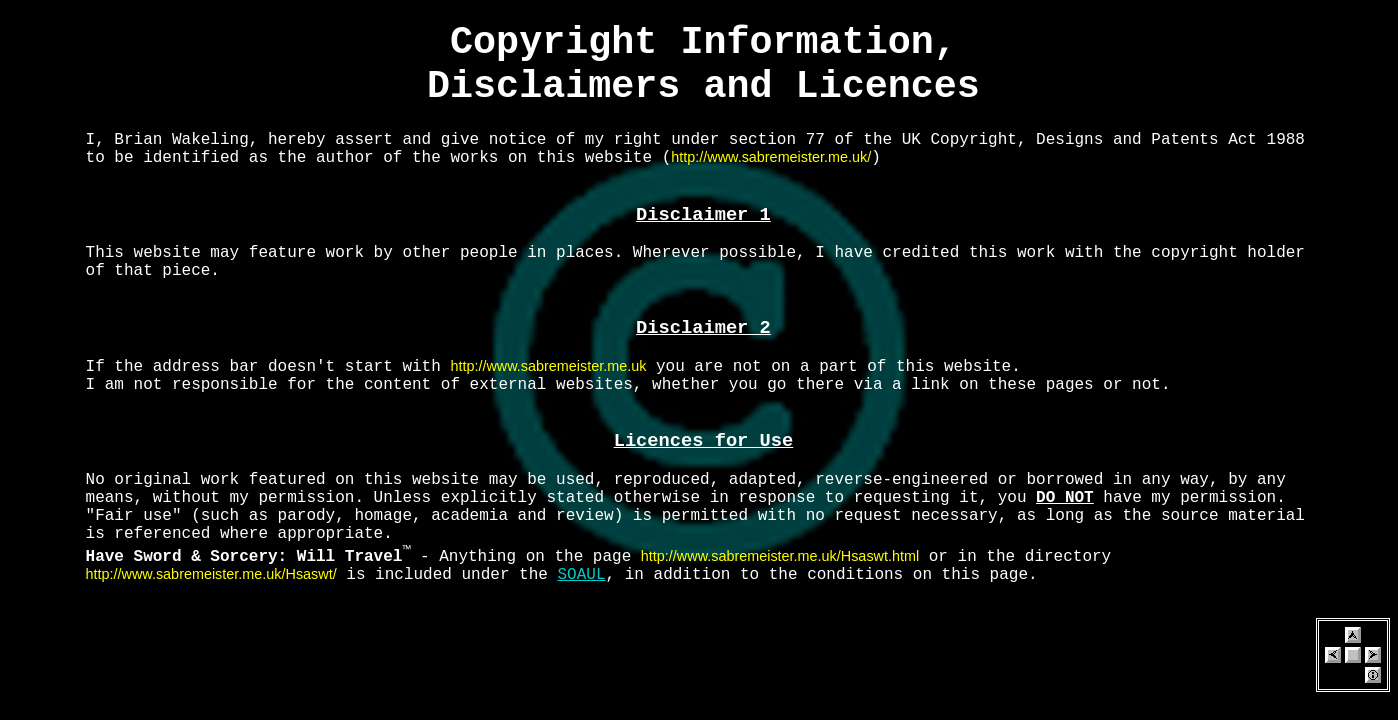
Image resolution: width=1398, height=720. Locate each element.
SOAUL (582, 575)
